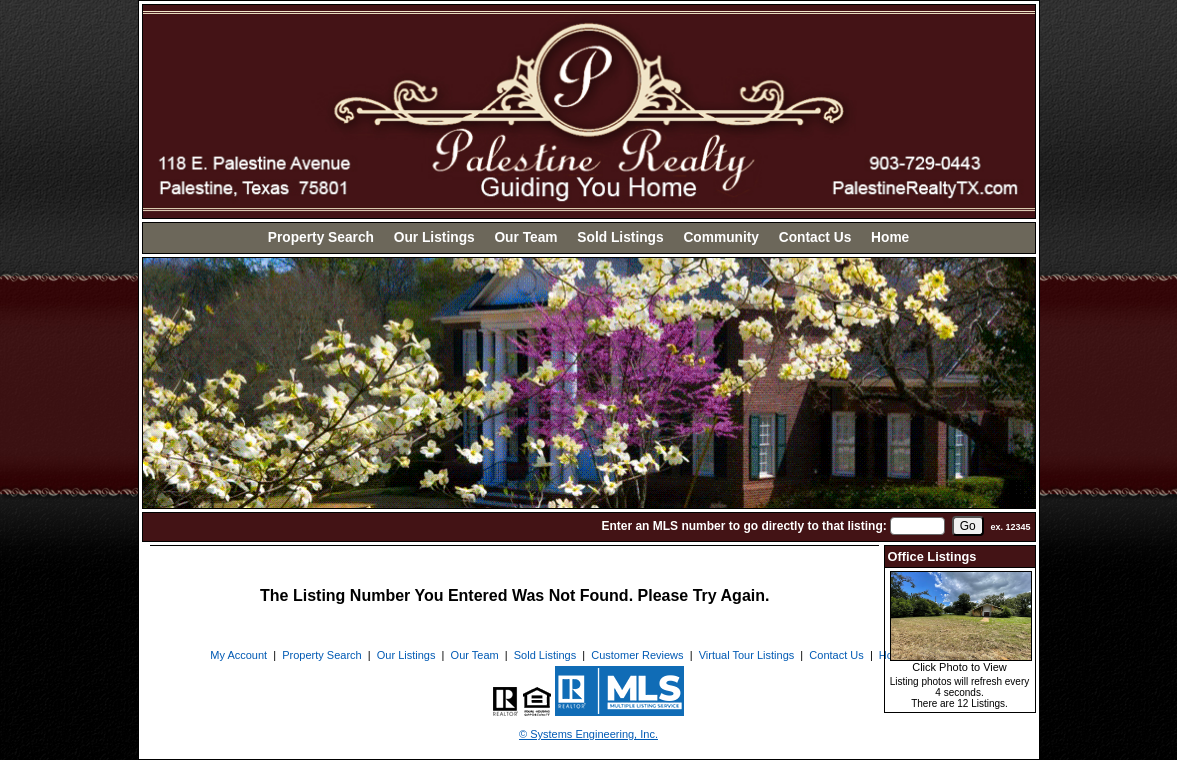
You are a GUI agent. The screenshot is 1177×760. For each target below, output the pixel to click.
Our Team (525, 237)
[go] (968, 526)
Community (721, 237)
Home (890, 237)
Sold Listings (620, 237)
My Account (238, 655)
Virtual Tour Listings (747, 655)
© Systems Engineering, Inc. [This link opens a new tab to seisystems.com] (588, 734)
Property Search (321, 237)
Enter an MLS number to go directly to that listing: (743, 526)
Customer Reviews (637, 655)
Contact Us (815, 237)
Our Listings (434, 237)
